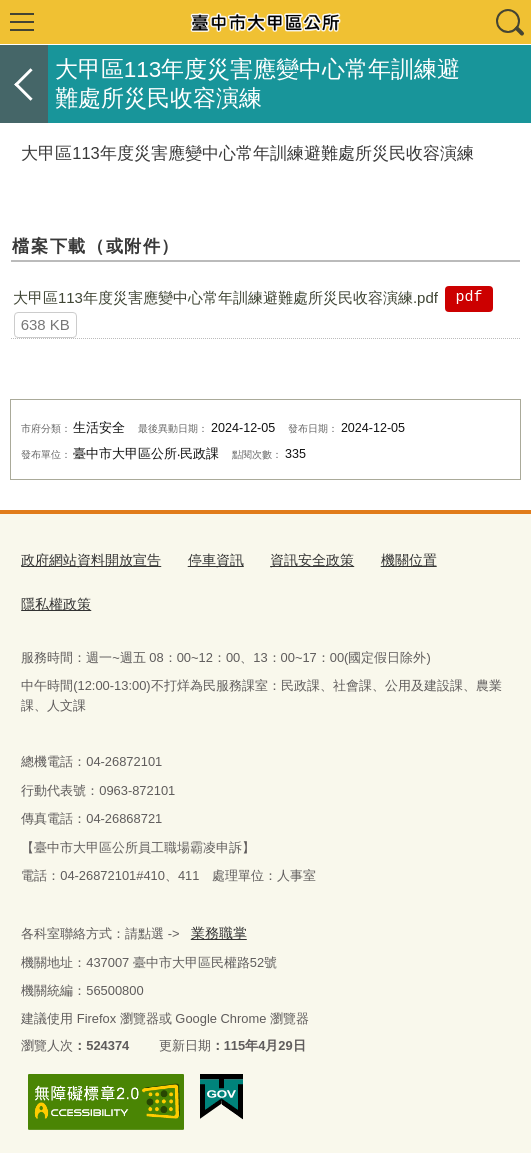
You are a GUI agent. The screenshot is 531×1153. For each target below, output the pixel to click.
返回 (24, 84)
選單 (22, 22)
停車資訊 (204, 559)
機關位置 (387, 559)
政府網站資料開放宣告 (86, 559)
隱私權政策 (53, 600)
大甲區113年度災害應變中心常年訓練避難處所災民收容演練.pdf (225, 297)
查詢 (509, 22)
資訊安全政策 (295, 559)
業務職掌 (216, 927)
